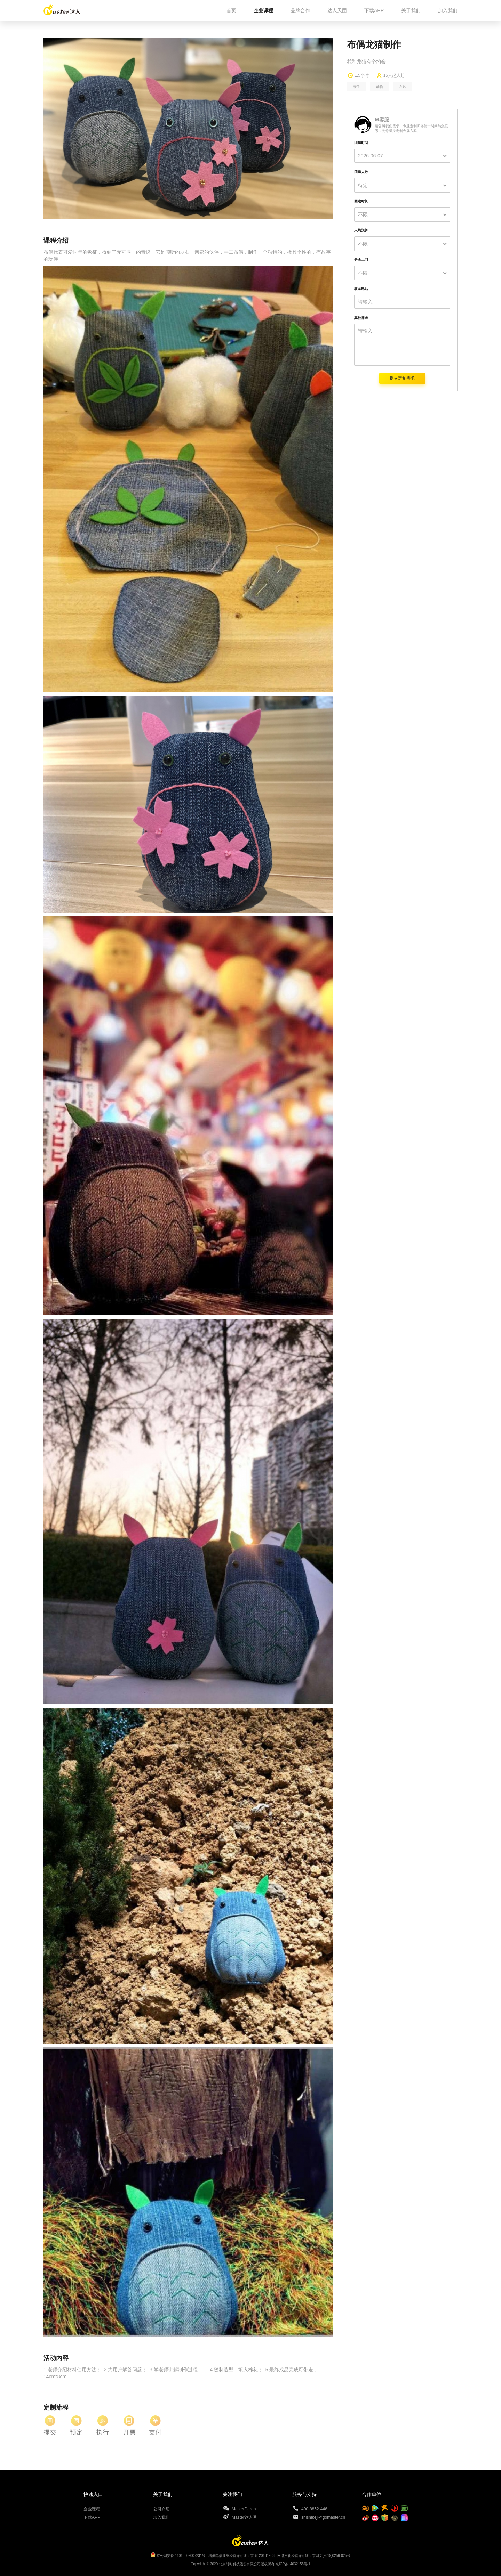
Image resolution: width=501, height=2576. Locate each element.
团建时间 (361, 143)
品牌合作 (300, 10)
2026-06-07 (370, 156)
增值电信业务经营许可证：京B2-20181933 (241, 2556)
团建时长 (361, 201)
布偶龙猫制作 (374, 44)
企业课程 (263, 10)
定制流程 (56, 2407)
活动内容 (56, 2358)
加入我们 (448, 10)
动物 (379, 87)
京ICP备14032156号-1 (293, 2564)
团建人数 (361, 172)
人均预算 (361, 230)
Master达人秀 (244, 2517)
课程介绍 (56, 240)
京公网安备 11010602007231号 (181, 2556)
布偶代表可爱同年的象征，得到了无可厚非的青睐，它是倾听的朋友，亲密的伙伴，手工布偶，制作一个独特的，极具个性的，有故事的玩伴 (187, 255)
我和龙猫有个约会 (366, 61)
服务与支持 (304, 2494)
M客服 (382, 119)
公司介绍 (161, 2508)
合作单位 (371, 2494)
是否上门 (361, 259)
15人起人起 (394, 75)
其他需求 (361, 318)
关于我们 (411, 10)
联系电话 (361, 289)
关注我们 (232, 2494)
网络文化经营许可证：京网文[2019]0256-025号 (313, 2556)
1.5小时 (362, 75)
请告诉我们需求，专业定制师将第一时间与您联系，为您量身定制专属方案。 (411, 128)
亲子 (356, 87)
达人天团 (337, 10)
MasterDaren (244, 2508)
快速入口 (93, 2494)
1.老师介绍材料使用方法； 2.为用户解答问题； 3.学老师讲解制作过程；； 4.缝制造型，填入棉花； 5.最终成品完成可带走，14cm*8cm (180, 2373)
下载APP (374, 10)
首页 (231, 10)
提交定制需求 (402, 378)
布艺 (402, 87)
